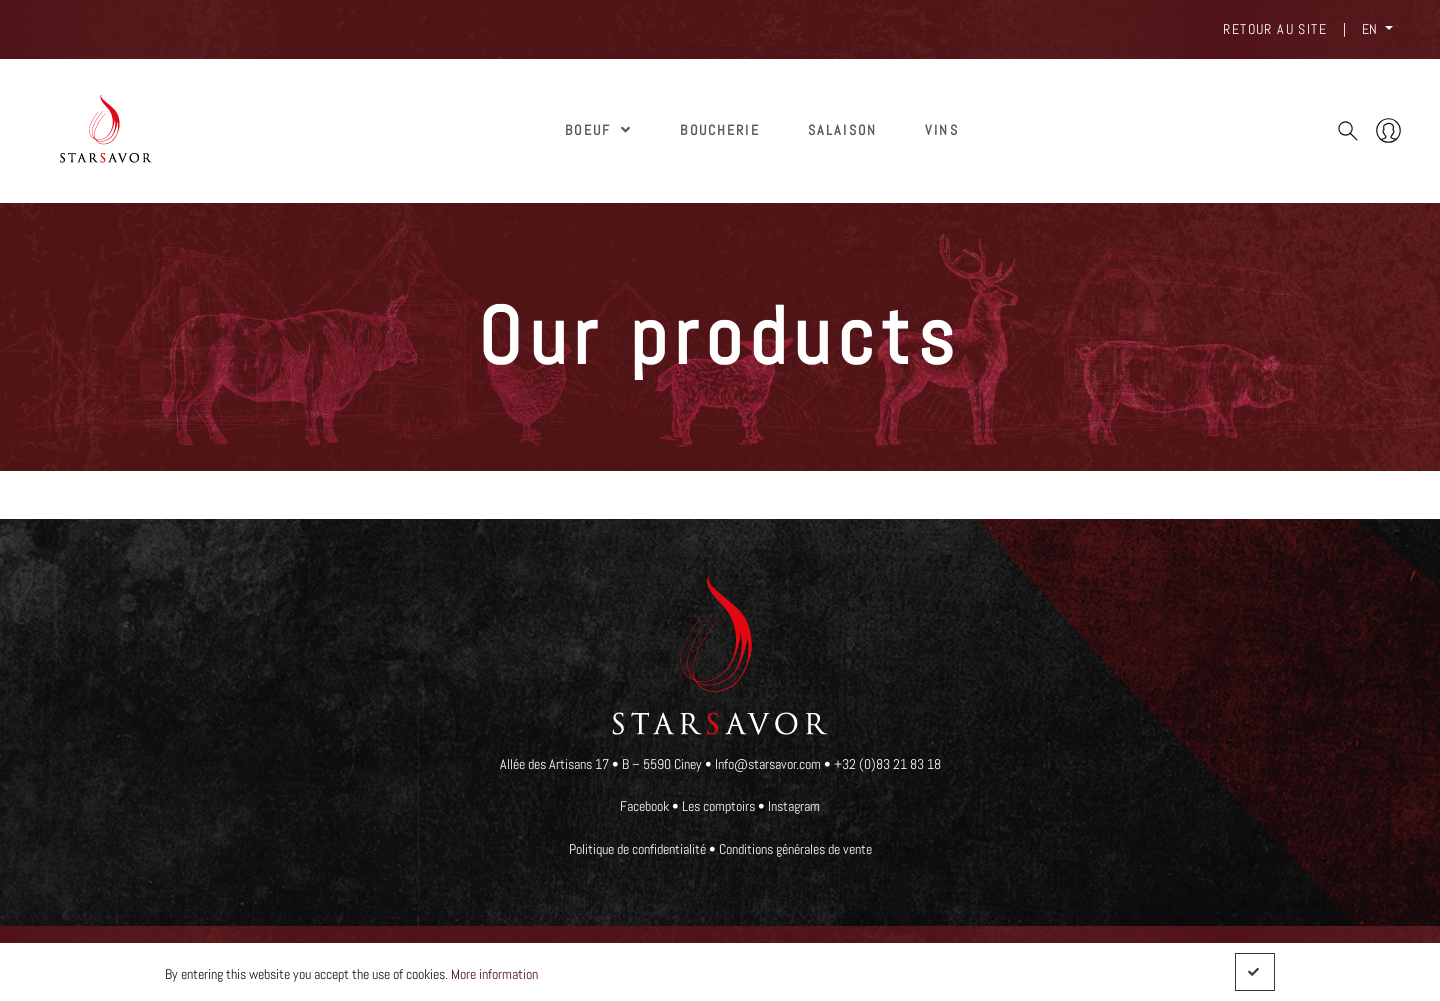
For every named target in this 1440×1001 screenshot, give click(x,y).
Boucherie (719, 130)
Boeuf (598, 130)
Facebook (644, 806)
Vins (942, 130)
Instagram (794, 806)
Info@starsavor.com (769, 764)
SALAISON (842, 130)
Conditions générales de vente (795, 849)
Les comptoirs (718, 806)
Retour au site (1275, 29)
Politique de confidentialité (637, 849)
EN (1371, 29)
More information (494, 974)
